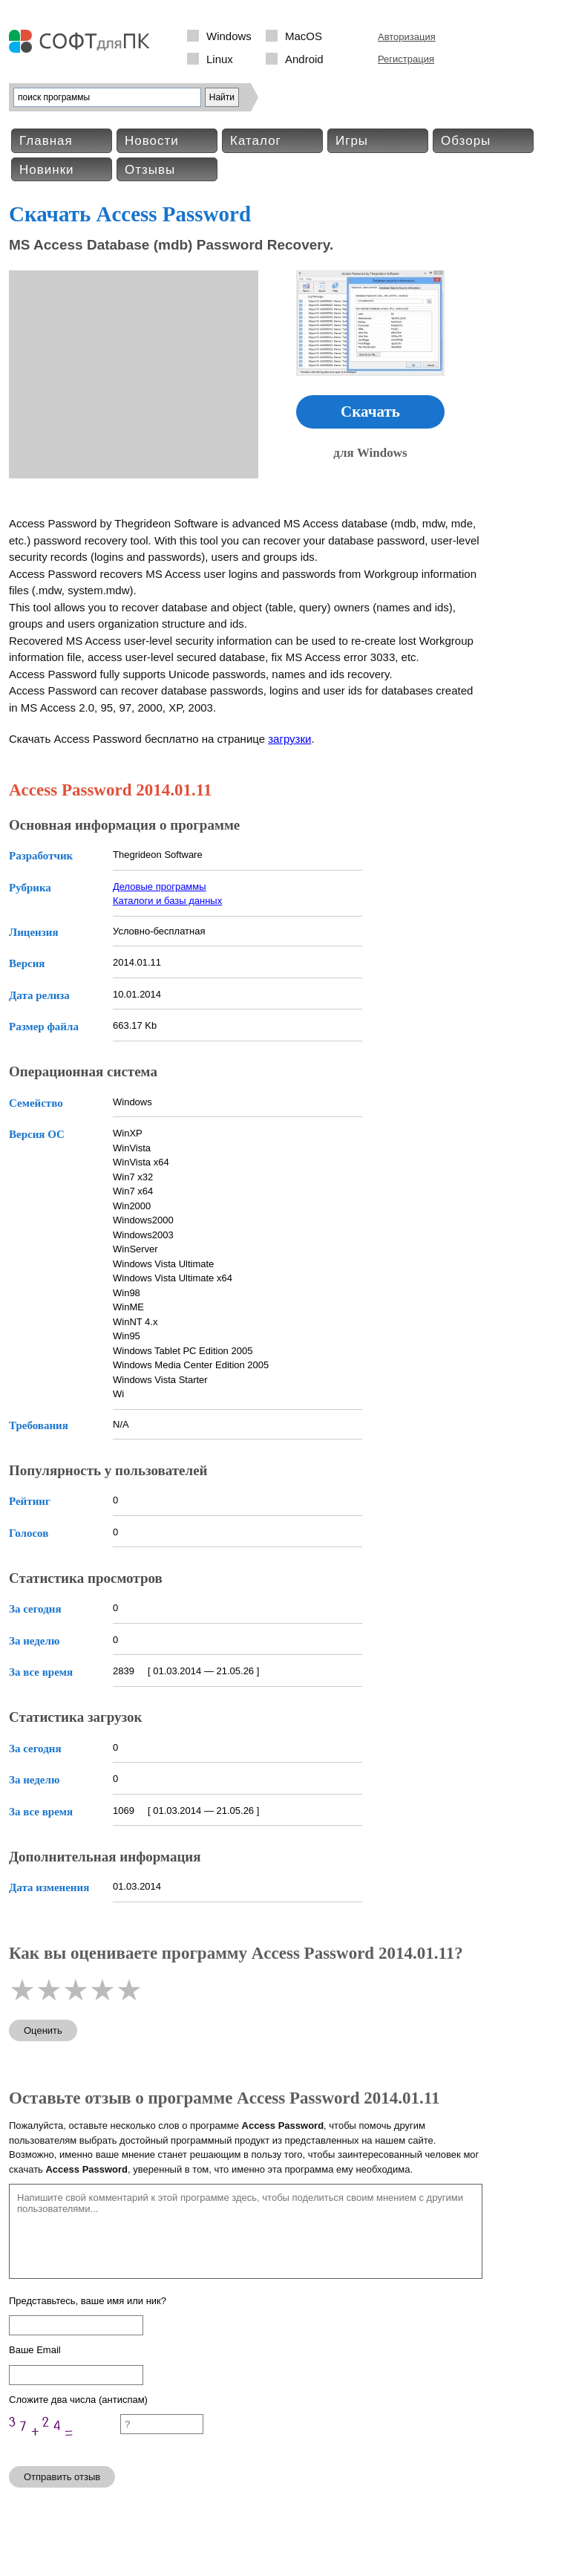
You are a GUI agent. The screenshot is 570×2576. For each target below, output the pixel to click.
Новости (152, 141)
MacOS (303, 36)
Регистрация (406, 59)
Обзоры (466, 141)
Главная (46, 141)
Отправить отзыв (62, 2476)
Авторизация (407, 36)
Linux (219, 59)
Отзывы (150, 170)
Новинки (46, 170)
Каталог (255, 141)
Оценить (43, 2030)
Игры (351, 141)
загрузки (289, 738)
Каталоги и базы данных (167, 900)
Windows (229, 36)
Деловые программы (159, 886)
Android (304, 59)
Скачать (370, 411)
